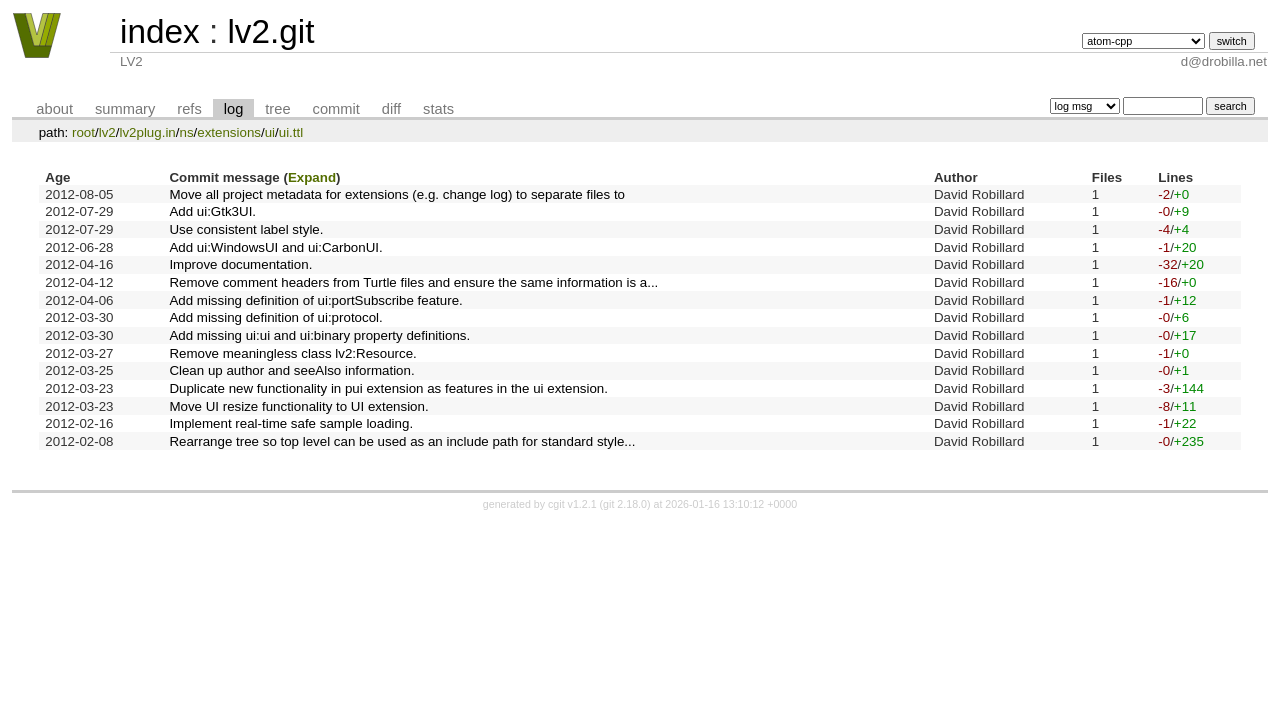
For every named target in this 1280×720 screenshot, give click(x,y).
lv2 (107, 132)
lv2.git (270, 31)
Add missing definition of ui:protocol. (275, 317)
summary (125, 109)
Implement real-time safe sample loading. (291, 423)
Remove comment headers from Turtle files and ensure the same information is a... (413, 282)
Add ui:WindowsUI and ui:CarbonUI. (275, 247)
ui (270, 132)
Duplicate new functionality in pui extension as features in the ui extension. (388, 388)
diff (391, 109)
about (54, 109)
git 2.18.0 (625, 504)
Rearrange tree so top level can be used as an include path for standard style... (402, 441)
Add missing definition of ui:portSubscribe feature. (315, 300)
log (234, 109)
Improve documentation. (240, 264)
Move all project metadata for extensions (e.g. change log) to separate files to (397, 194)
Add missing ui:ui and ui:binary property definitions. (319, 335)
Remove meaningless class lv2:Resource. (292, 353)
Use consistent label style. (246, 229)
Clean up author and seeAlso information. (291, 370)
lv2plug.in (147, 132)
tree (277, 109)
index (160, 31)
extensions (229, 132)
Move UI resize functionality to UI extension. (298, 406)
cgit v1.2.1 (572, 504)
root (83, 132)
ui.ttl (291, 132)
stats (438, 109)
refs (189, 109)
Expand (312, 177)
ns (186, 132)
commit (336, 109)
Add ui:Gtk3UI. (212, 211)
